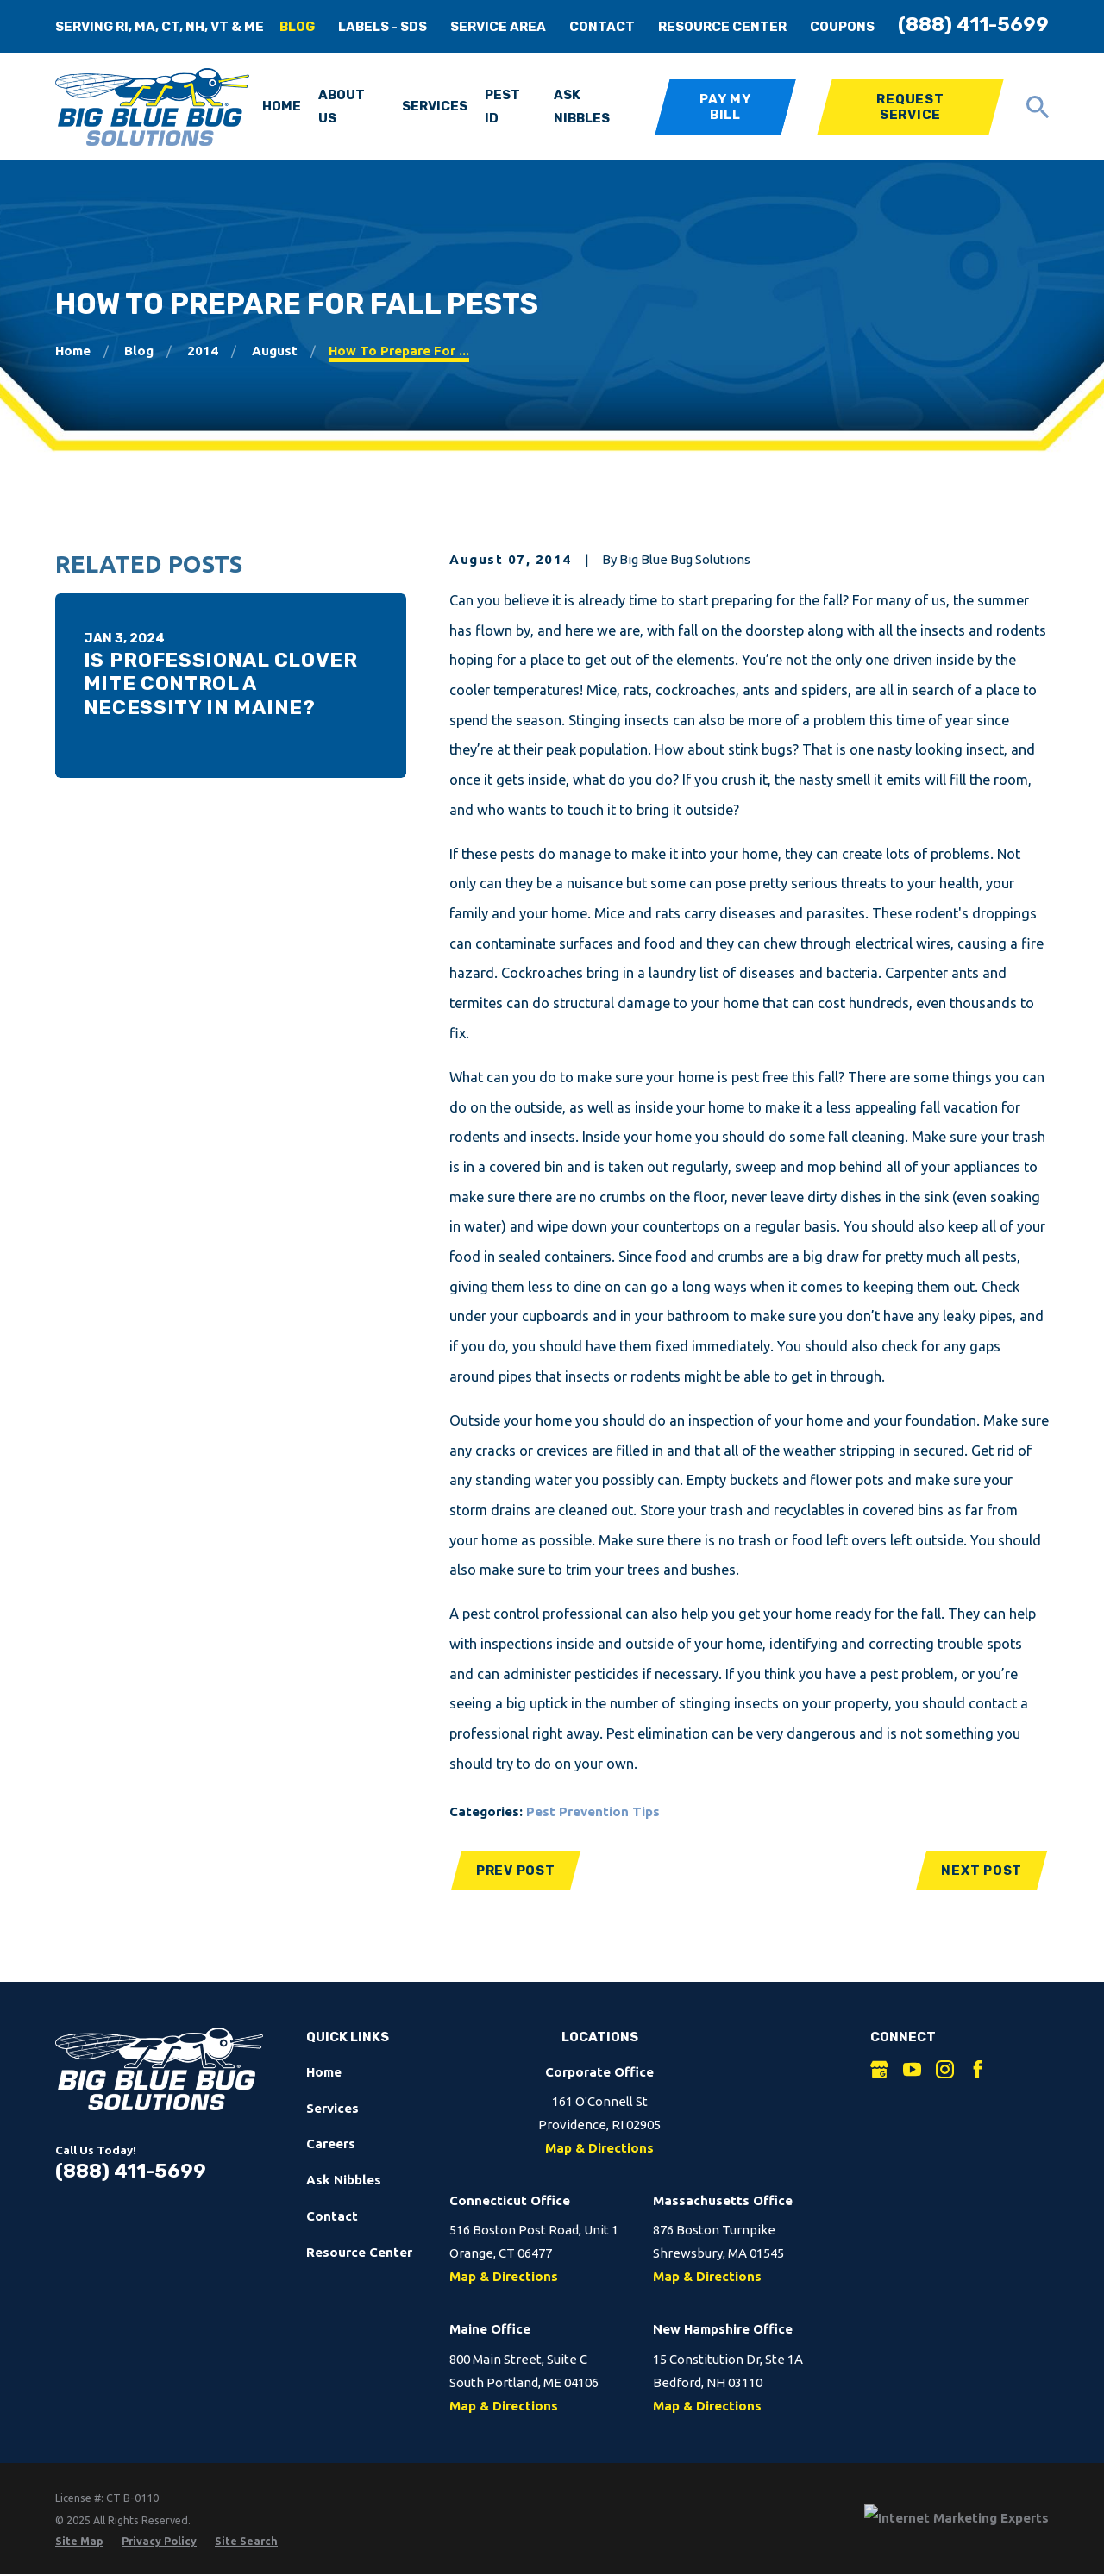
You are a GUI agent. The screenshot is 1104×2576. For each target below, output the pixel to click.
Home (324, 2072)
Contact (602, 26)
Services (332, 2108)
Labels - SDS (382, 26)
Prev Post (515, 1870)
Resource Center (722, 26)
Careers (330, 2143)
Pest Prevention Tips (593, 1811)
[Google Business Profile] (879, 2069)
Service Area (498, 26)
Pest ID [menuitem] (502, 106)
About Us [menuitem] (341, 106)
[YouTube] (912, 2069)
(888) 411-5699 (973, 24)
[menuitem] (79, 2541)
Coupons (842, 26)
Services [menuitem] (434, 106)
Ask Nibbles (343, 2179)
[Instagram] (945, 2069)
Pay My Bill (725, 106)
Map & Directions (599, 2147)
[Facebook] (978, 2069)
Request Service (910, 106)
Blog (297, 26)
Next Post (981, 1870)
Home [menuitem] (281, 106)
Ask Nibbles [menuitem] (582, 106)
